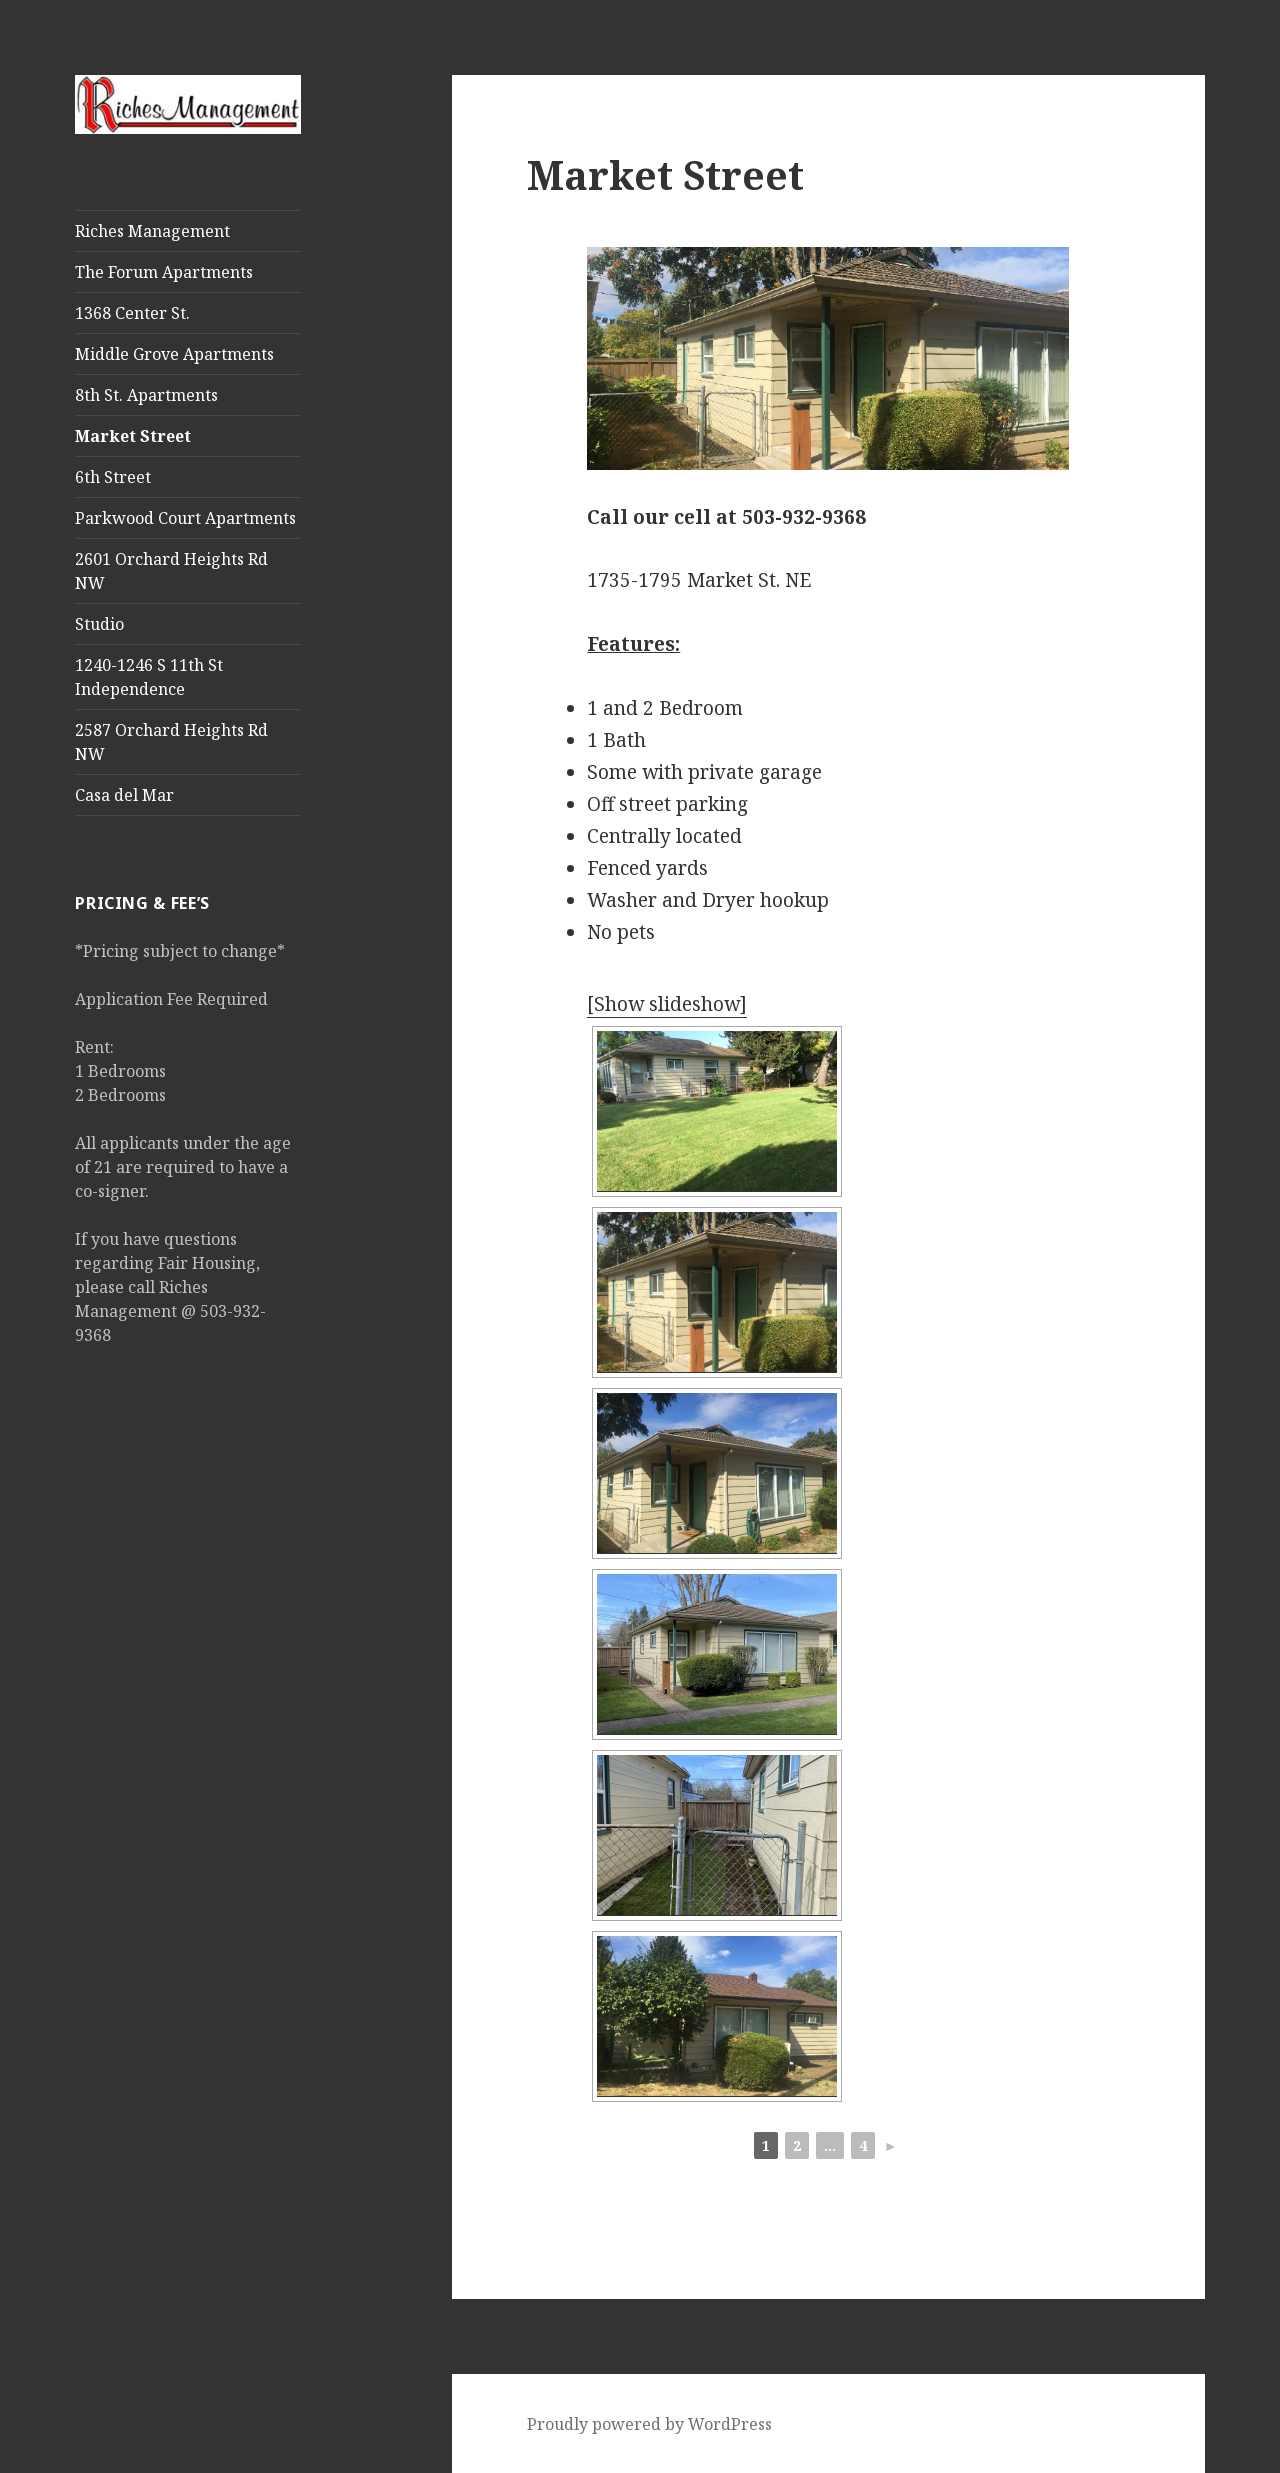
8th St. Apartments (146, 395)
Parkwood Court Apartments (185, 518)
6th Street (113, 477)
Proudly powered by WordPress (649, 2424)
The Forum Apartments (164, 272)
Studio (99, 624)
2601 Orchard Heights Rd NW (171, 571)
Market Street (133, 436)
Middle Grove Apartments (174, 354)
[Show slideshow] (667, 1004)
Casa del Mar (124, 795)
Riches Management (152, 231)
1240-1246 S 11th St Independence (149, 677)
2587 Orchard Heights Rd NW (171, 742)
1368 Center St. (132, 313)
